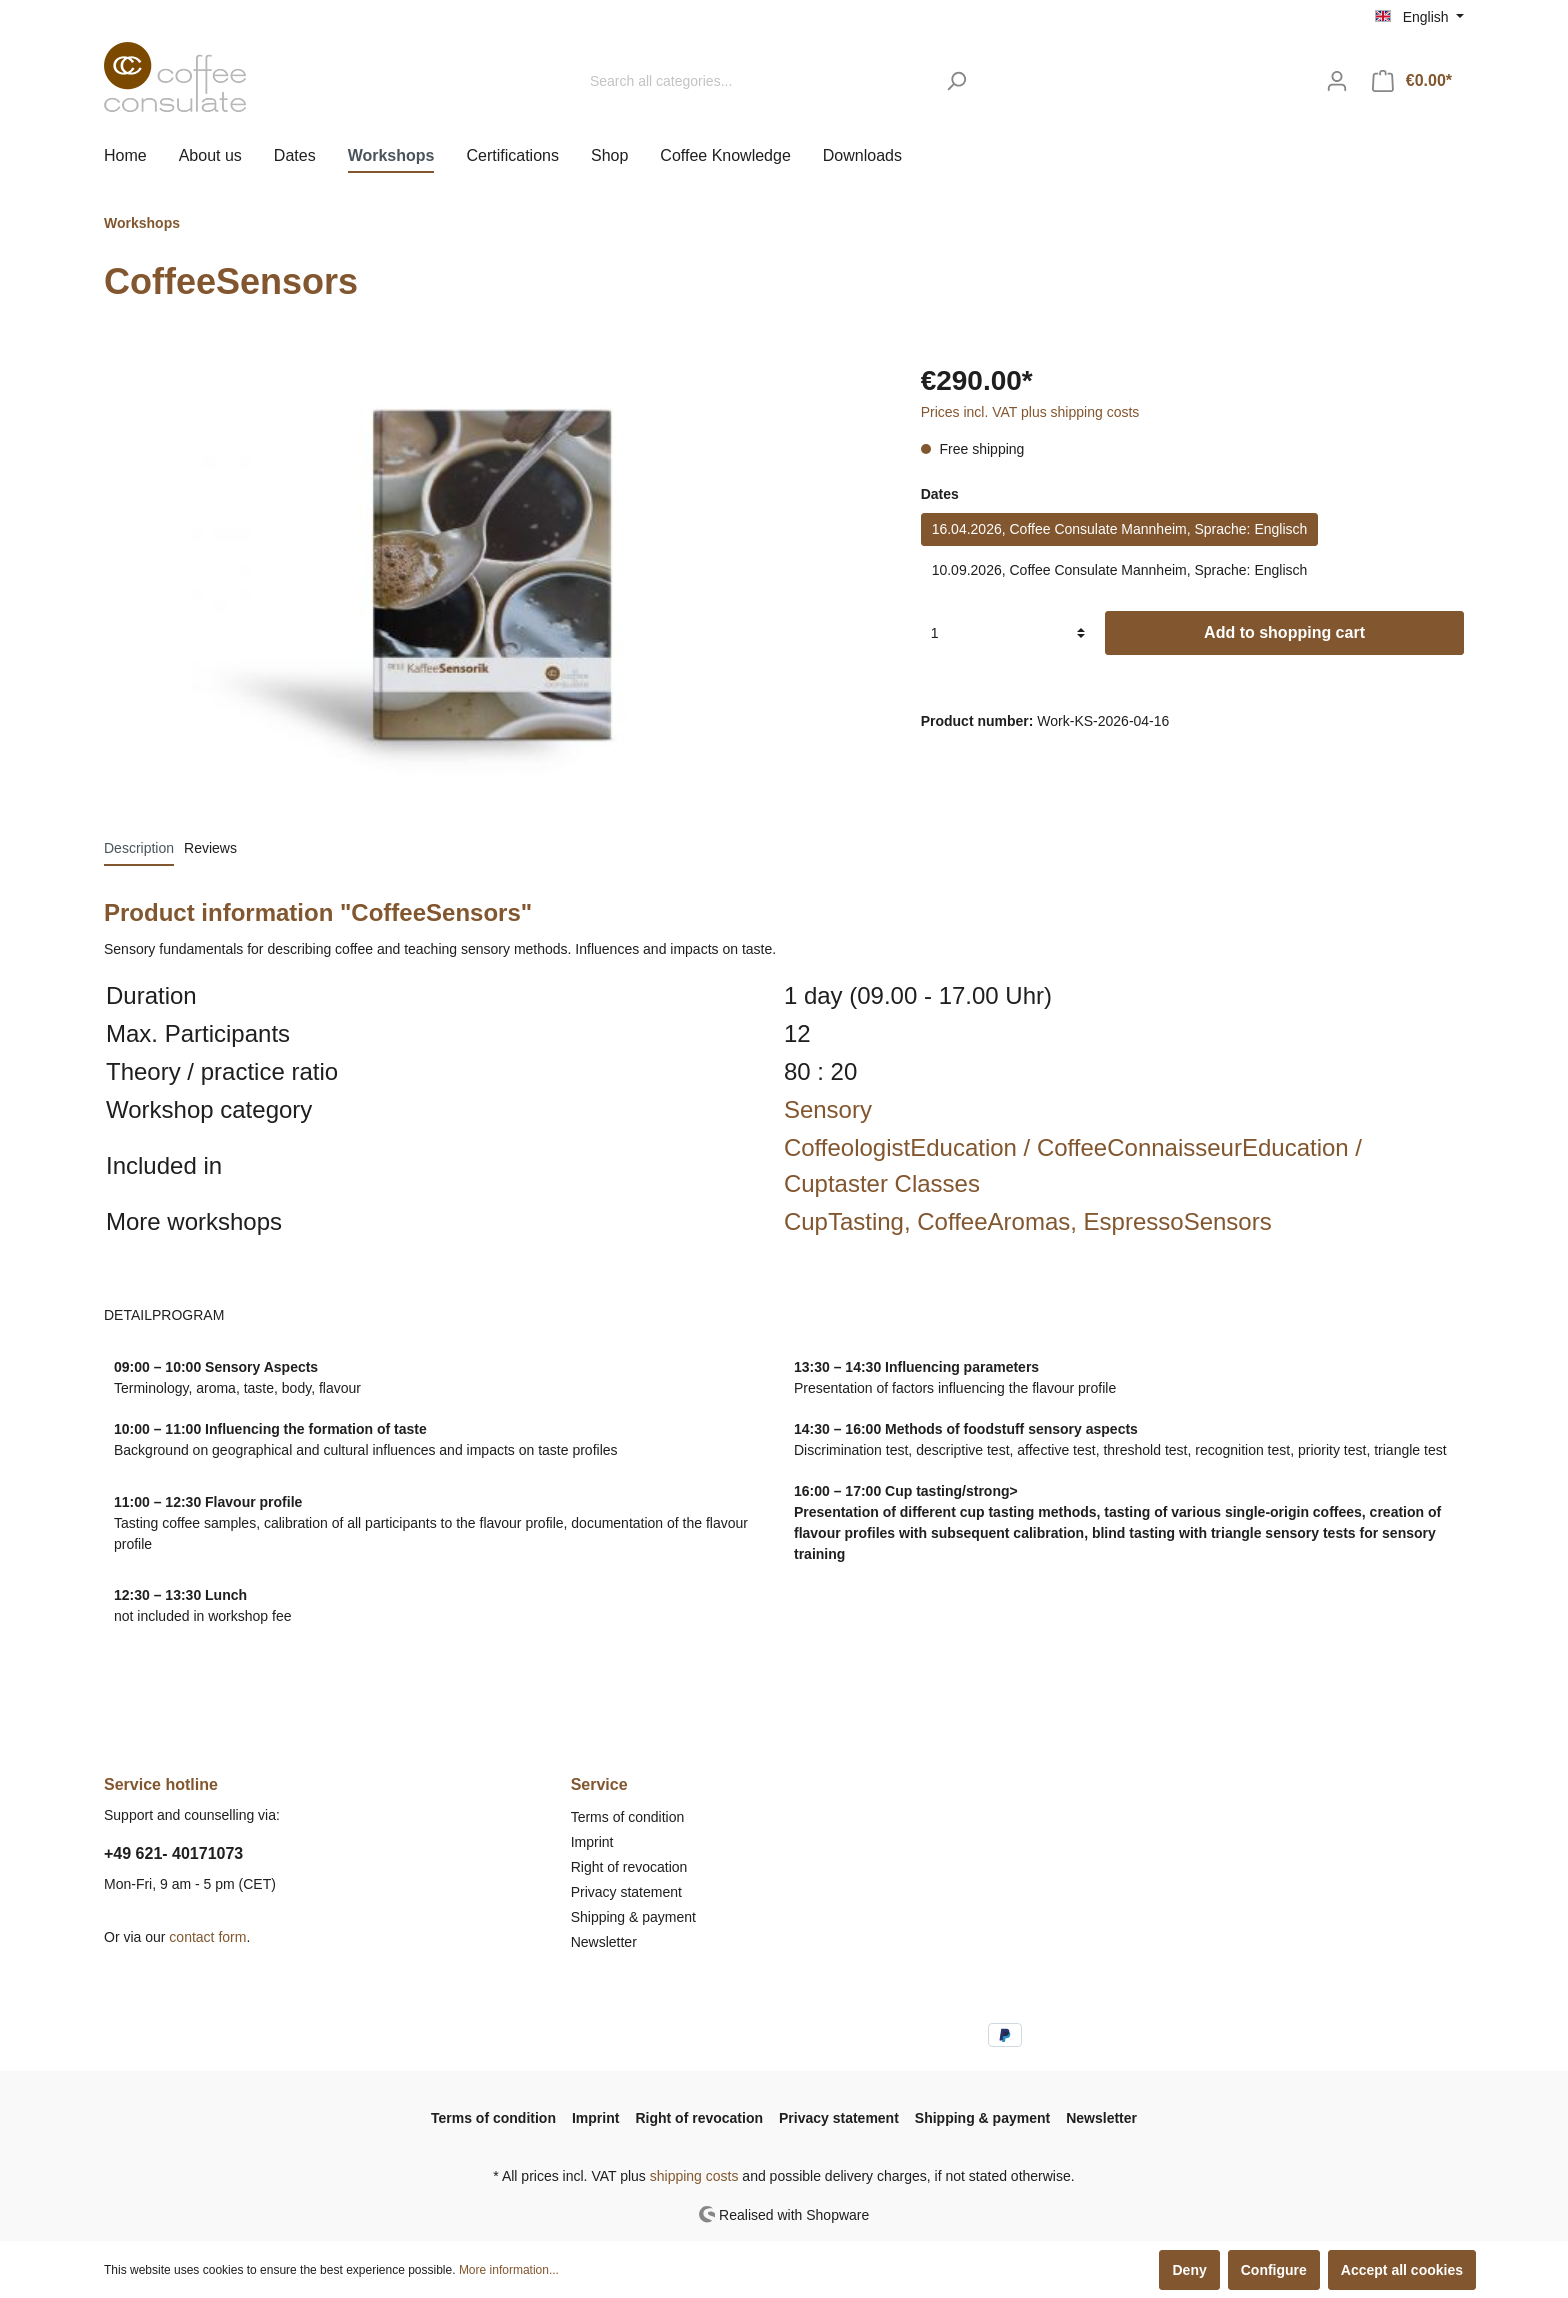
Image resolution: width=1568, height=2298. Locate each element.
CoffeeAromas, (1000, 1221)
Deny (1189, 2270)
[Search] (956, 81)
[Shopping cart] (1412, 81)
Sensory (828, 1109)
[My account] (1337, 81)
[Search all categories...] (757, 81)
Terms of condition (628, 1817)
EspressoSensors (1178, 1221)
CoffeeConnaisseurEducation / (1199, 1147)
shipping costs (694, 2176)
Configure (1274, 2270)
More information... (509, 2270)
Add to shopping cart (1284, 632)
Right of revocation (629, 1867)
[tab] (139, 848)
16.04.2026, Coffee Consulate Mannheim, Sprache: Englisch (1120, 529)
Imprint (592, 1842)
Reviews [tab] (210, 848)
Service (599, 1784)
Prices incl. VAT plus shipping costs (1030, 412)
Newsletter (604, 1942)
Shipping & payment (633, 1917)
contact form (207, 1937)
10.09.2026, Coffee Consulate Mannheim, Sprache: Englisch (1120, 570)
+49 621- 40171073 (173, 1853)
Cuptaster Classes (882, 1183)
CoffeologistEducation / (910, 1147)
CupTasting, (850, 1221)
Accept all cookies (1402, 2270)
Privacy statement (626, 1892)
